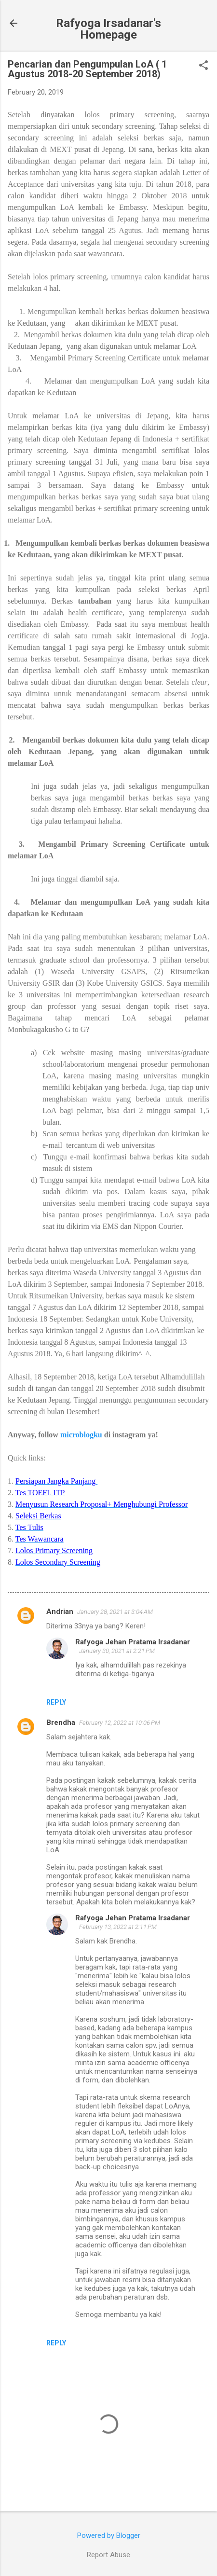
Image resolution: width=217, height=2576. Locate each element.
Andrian (59, 1611)
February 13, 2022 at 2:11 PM (118, 1926)
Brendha (60, 1722)
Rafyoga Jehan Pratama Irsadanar (132, 1642)
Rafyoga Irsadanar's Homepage (108, 28)
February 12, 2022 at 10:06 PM (119, 1722)
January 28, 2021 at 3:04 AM (115, 1611)
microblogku (81, 1435)
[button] (203, 66)
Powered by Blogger (108, 2535)
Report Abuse (108, 2554)
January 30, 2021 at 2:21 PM (117, 1650)
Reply (56, 1702)
